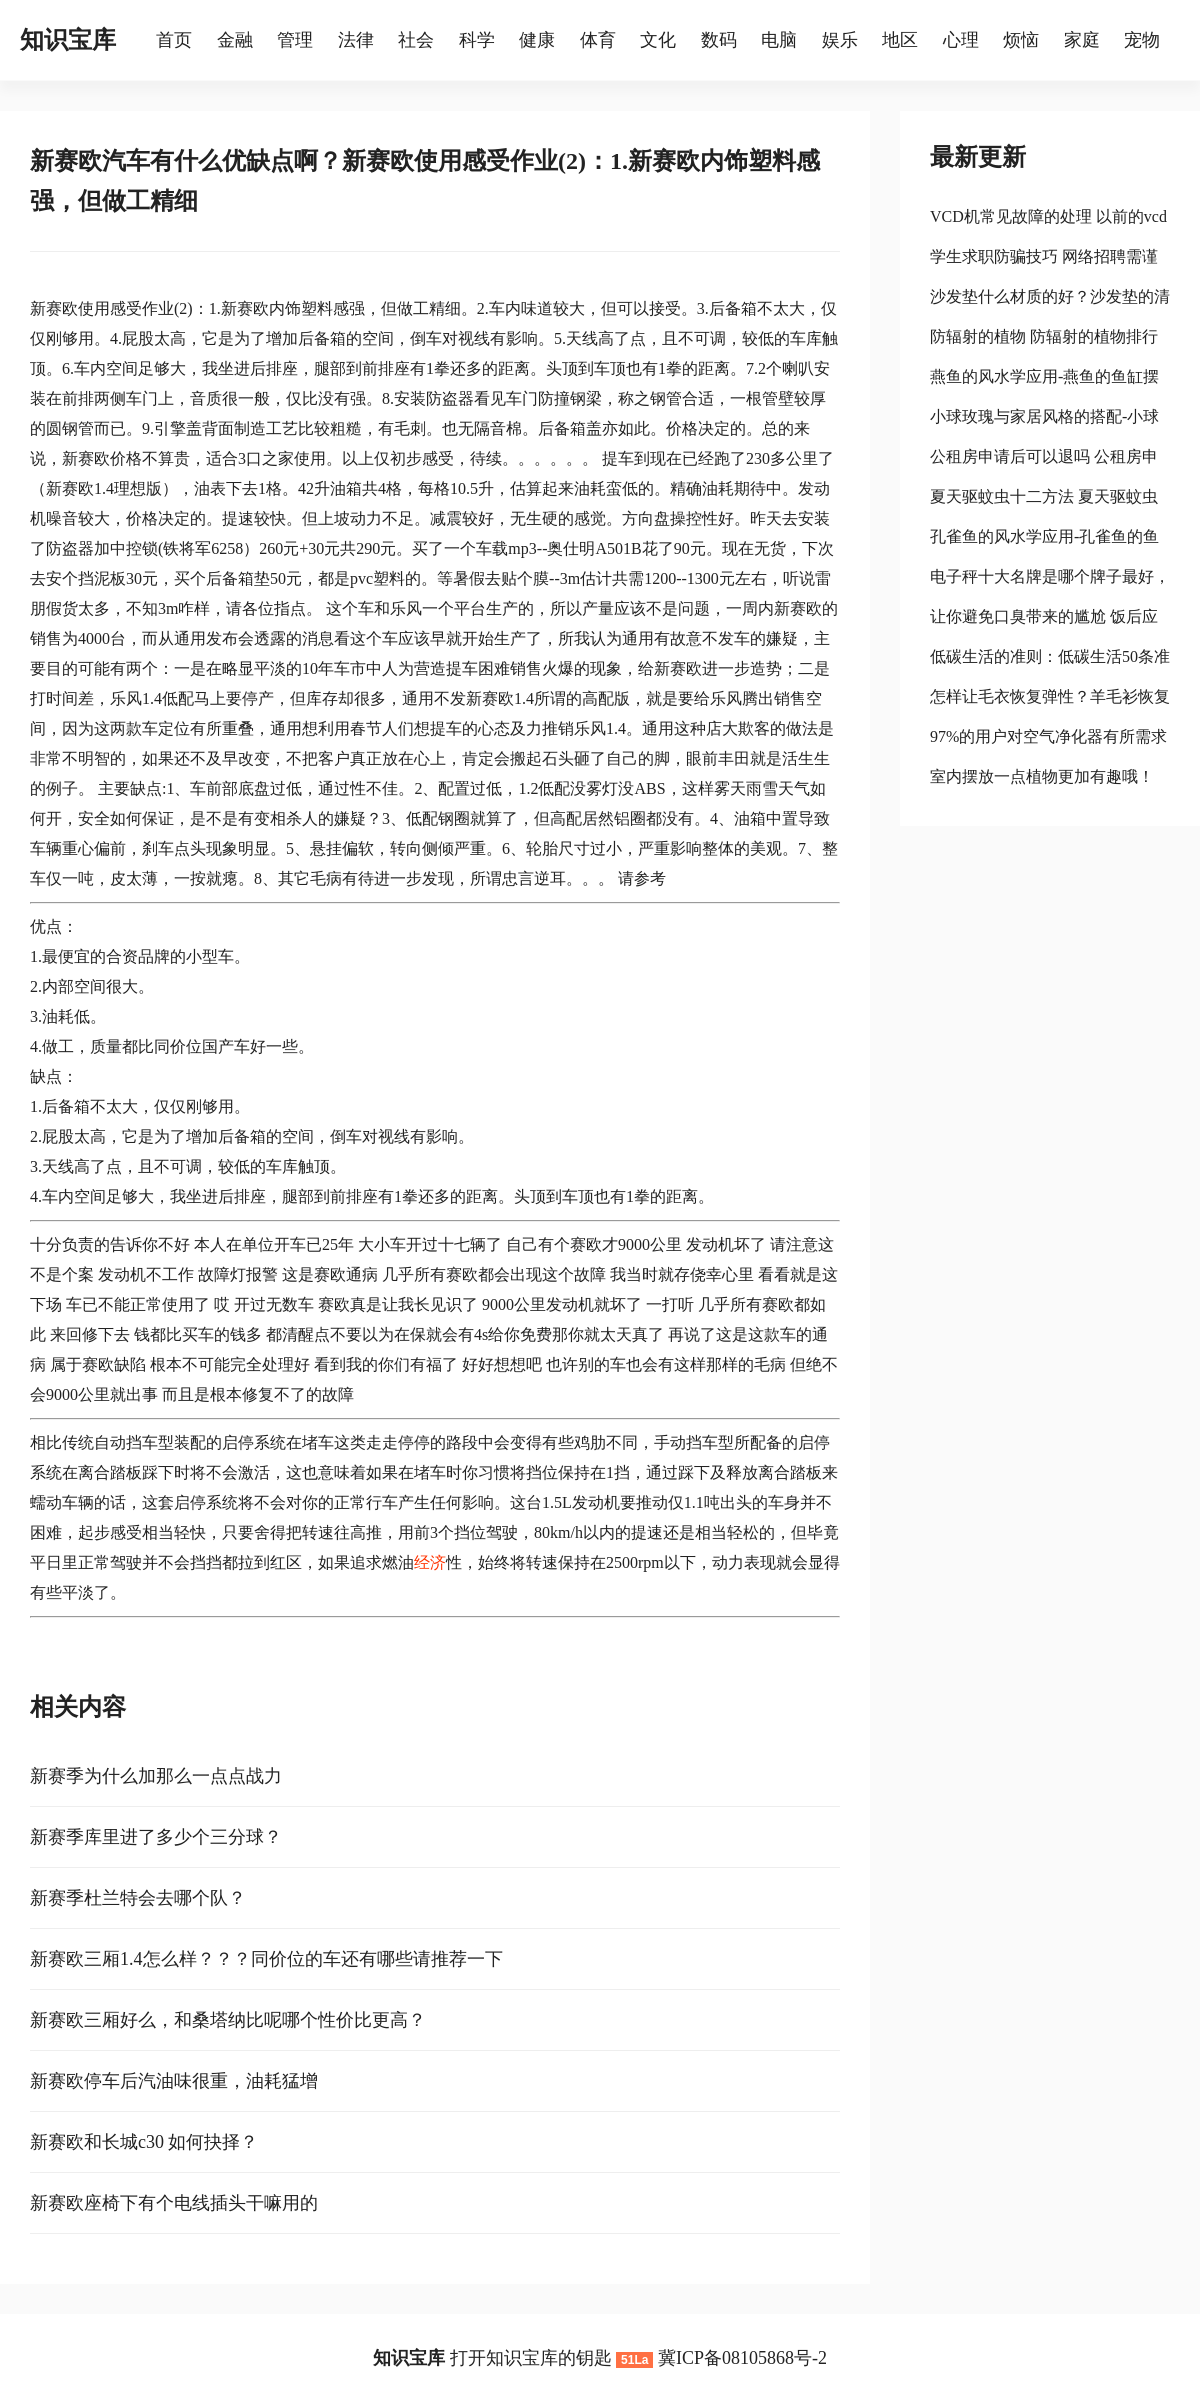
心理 (961, 40)
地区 (900, 40)
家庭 (1082, 40)
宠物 (1142, 40)
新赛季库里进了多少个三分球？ (156, 1837)
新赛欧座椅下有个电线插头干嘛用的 (174, 2203)
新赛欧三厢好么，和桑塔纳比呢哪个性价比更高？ (228, 2020)
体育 (598, 40)
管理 (295, 40)
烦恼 (1021, 40)
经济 (430, 1562)
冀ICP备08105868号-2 (742, 2358)
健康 (537, 40)
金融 (235, 40)
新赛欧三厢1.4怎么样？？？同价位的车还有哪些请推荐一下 (266, 1959)
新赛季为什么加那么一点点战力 (156, 1776)
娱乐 (840, 40)
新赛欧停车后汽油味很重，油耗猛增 (174, 2081)
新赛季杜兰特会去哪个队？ (138, 1898)
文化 (658, 40)
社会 (416, 40)
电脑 (779, 40)
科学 (477, 40)
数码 (719, 40)
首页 (174, 40)
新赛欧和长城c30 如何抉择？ (144, 2142)
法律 (356, 40)
